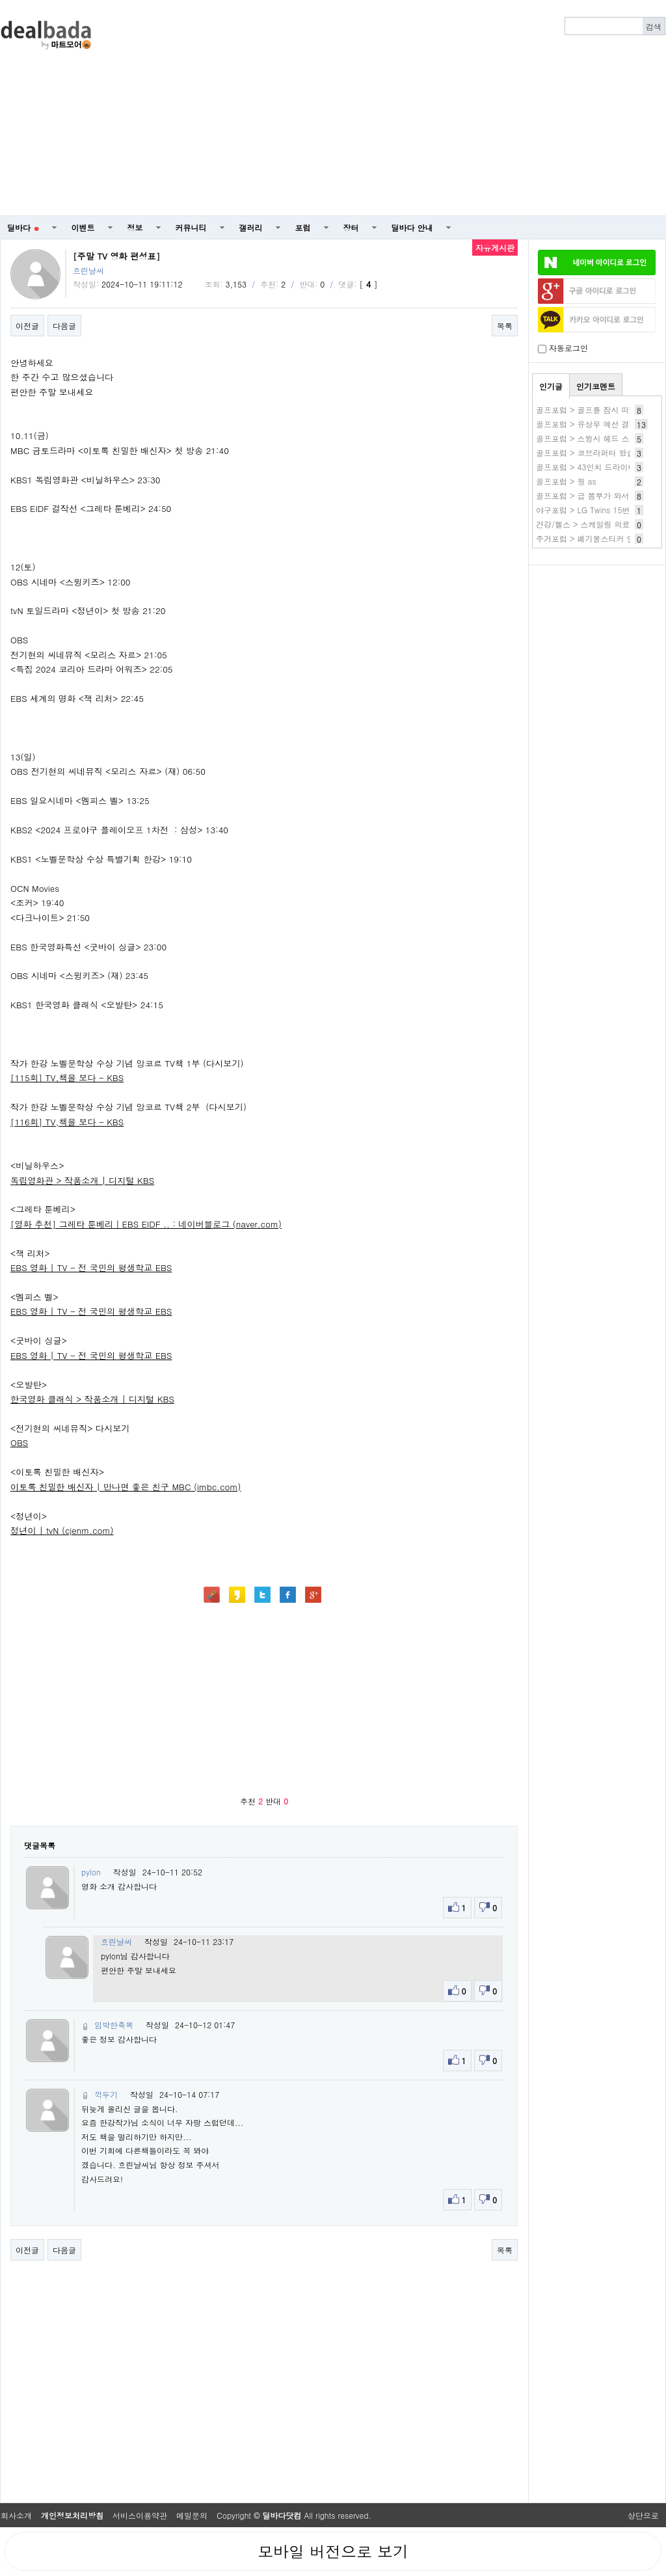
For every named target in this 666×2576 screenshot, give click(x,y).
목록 (505, 325)
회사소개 (16, 2515)
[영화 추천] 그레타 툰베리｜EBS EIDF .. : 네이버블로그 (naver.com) (146, 1224)
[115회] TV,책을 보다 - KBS (67, 1077)
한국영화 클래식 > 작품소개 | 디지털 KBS (92, 1399)
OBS (19, 1442)
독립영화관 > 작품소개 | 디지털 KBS (82, 1180)
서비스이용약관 (140, 2515)
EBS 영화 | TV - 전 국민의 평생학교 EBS (91, 1267)
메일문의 (191, 2515)
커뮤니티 (191, 227)
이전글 (27, 325)
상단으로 (643, 2515)
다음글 (64, 325)
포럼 (303, 227)
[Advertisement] (419, 108)
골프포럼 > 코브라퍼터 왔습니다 (593, 452)
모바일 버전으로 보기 (333, 2551)
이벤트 (83, 227)
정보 (135, 227)
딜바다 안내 (412, 227)
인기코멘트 (595, 386)
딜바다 (23, 227)
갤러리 (251, 227)
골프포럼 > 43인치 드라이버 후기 (595, 466)
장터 (351, 227)
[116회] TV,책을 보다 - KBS (67, 1122)
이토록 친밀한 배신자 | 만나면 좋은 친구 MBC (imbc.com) (125, 1487)
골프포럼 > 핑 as (566, 481)
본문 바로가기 (0, 0)
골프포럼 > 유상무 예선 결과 (586, 423)
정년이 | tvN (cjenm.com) (61, 1530)
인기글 (551, 386)
